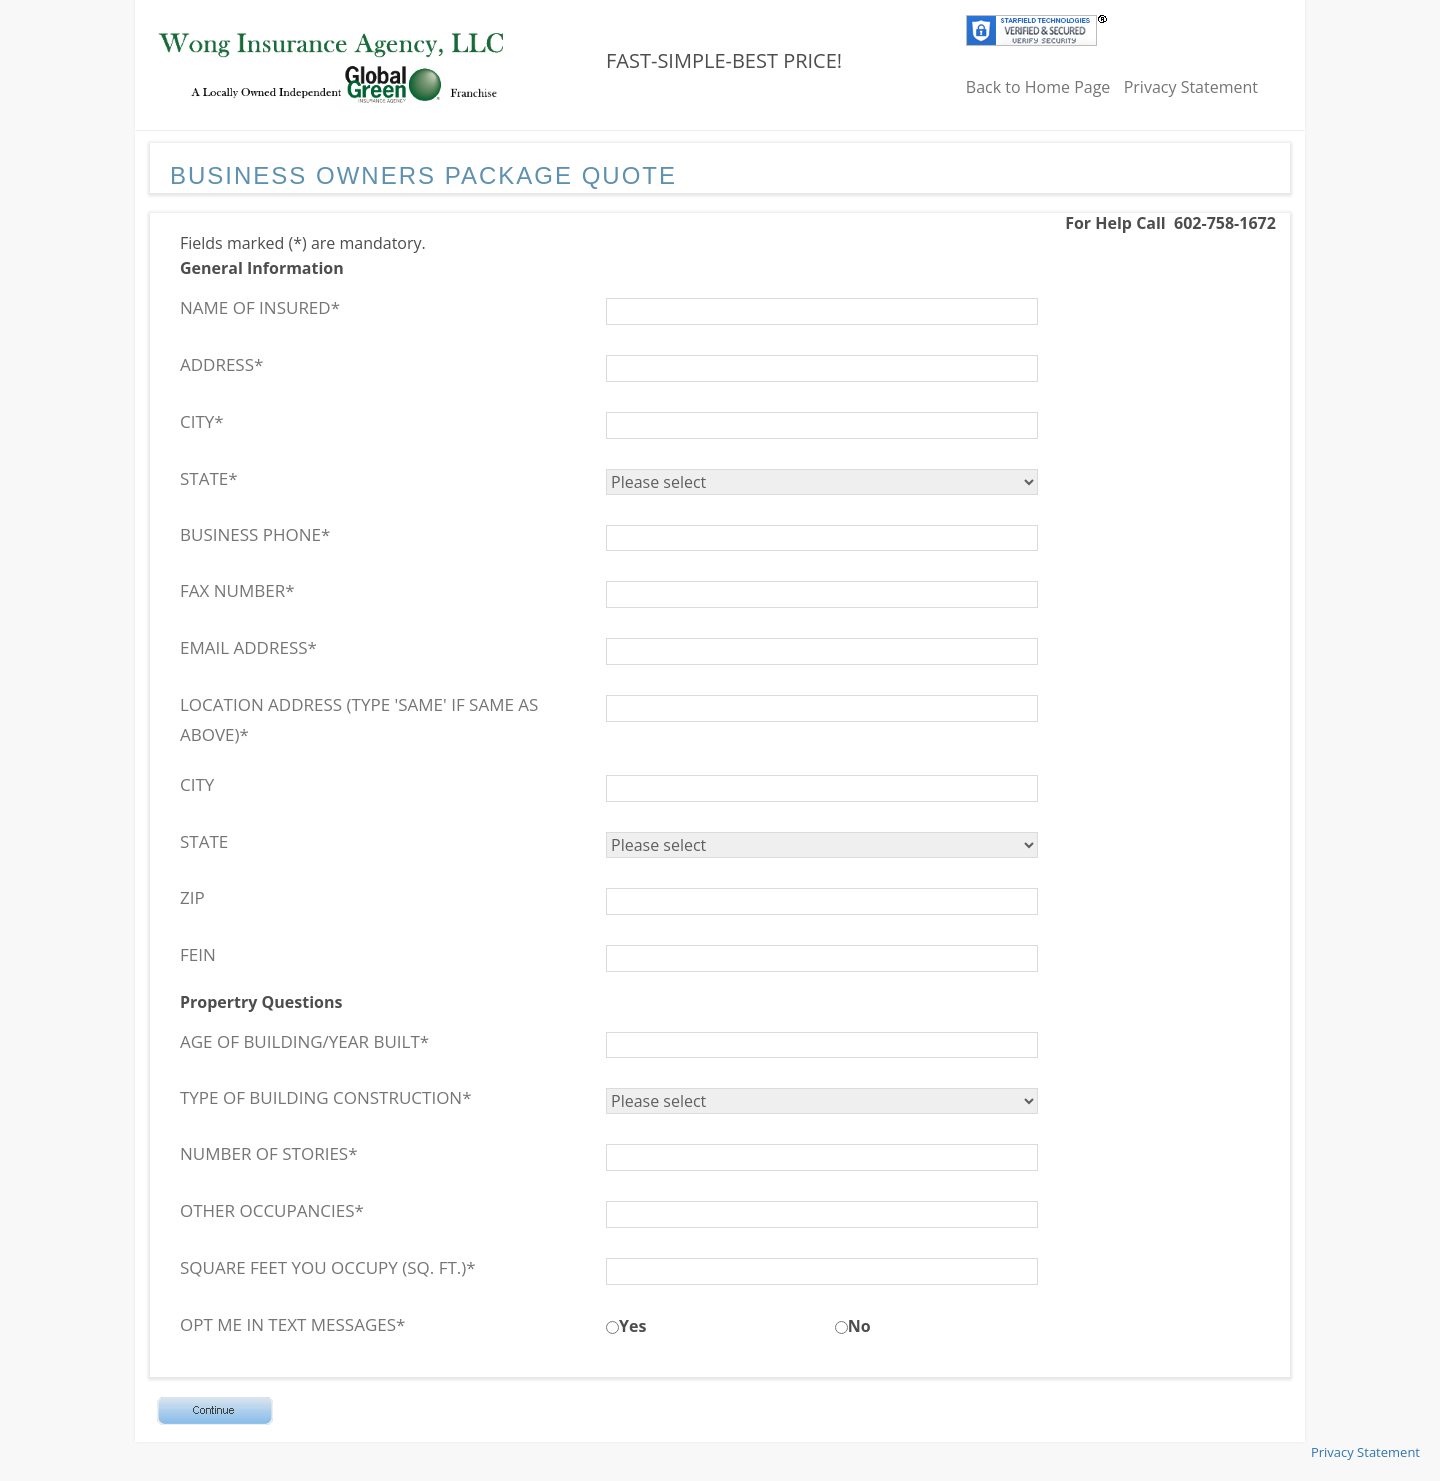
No (859, 1326)
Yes (632, 1326)
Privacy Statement (1191, 87)
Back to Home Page (1038, 87)
